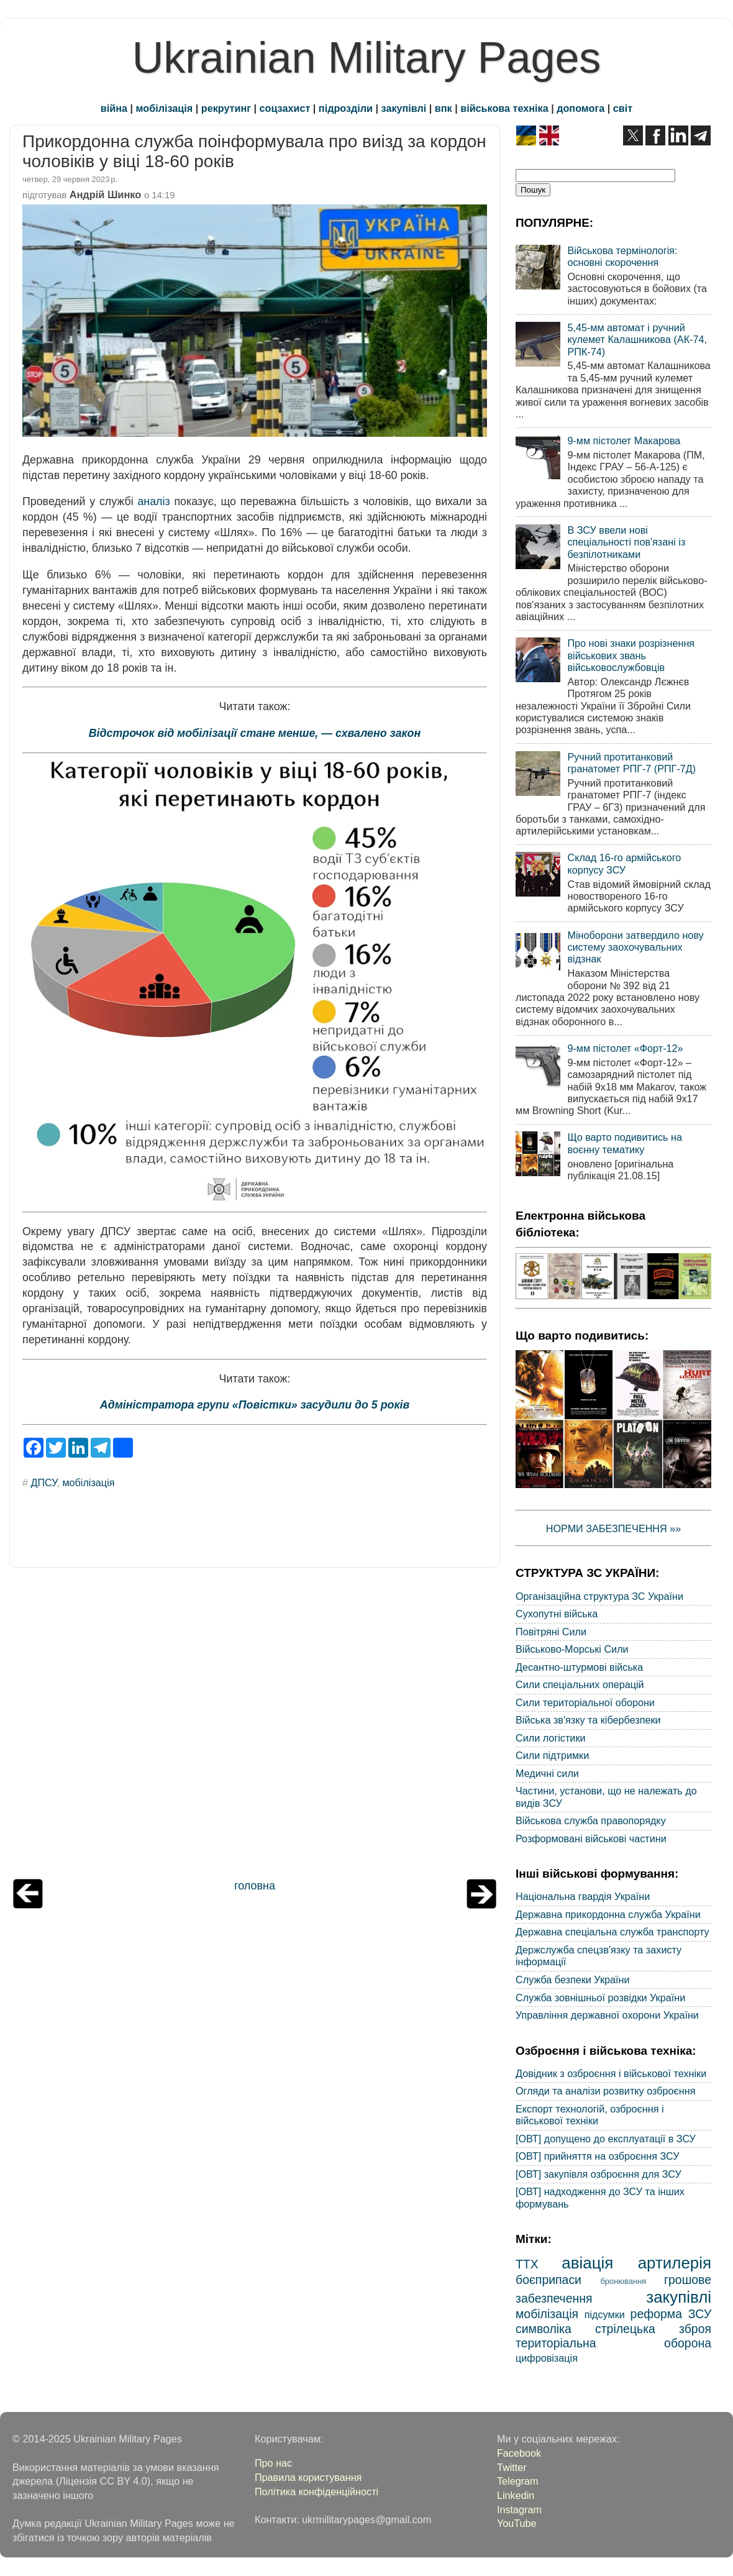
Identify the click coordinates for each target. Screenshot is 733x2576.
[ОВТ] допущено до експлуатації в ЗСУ (606, 2138)
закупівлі (404, 108)
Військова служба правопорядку (591, 1820)
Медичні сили (547, 1773)
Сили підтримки (552, 1755)
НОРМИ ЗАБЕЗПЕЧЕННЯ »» (613, 1528)
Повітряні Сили (551, 1631)
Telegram (518, 2481)
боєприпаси (548, 2279)
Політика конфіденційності (316, 2491)
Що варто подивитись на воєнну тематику (624, 1142)
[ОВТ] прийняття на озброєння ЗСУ (598, 2156)
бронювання (623, 2281)
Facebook (519, 2453)
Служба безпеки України (573, 1979)
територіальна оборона (613, 2343)
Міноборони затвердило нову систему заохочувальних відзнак (635, 947)
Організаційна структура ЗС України (599, 1596)
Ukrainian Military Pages (366, 58)
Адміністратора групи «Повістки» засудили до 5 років (254, 1405)
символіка (543, 2329)
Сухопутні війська (557, 1613)
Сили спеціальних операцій (580, 1684)
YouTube (517, 2523)
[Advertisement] (255, 1726)
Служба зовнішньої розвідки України (600, 1997)
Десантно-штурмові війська (579, 1667)
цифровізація (547, 2358)
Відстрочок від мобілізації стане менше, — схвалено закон (255, 733)
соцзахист (285, 108)
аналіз (153, 501)
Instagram (519, 2509)
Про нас (273, 2463)
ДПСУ (44, 1482)
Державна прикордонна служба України (608, 1914)
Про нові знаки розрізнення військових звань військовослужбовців (630, 655)
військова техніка (504, 108)
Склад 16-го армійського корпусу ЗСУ (624, 863)
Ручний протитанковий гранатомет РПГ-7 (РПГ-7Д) (631, 762)
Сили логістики (551, 1737)
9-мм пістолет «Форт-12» (625, 1048)
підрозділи (346, 108)
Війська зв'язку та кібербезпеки (588, 1719)
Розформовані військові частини (591, 1838)
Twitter (512, 2467)
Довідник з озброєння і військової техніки (611, 2073)
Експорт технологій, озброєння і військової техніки (590, 2114)
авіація (587, 2263)
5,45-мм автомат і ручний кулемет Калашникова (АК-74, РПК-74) (637, 339)
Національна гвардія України (583, 1896)
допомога (580, 108)
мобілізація (164, 108)
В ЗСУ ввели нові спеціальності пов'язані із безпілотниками (626, 542)
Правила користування (308, 2477)
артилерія (674, 2263)
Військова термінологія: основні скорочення (622, 256)
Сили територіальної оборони (585, 1702)
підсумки (605, 2314)
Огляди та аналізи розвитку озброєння (605, 2090)
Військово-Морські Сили (572, 1649)
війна (114, 108)
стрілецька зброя (653, 2329)
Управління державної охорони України (607, 2015)
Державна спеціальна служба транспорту (612, 1931)
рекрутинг (226, 108)
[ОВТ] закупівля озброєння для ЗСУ (598, 2174)
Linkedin (515, 2495)
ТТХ (527, 2264)
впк (443, 108)
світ (622, 108)
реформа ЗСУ (671, 2314)
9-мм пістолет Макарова (623, 440)
